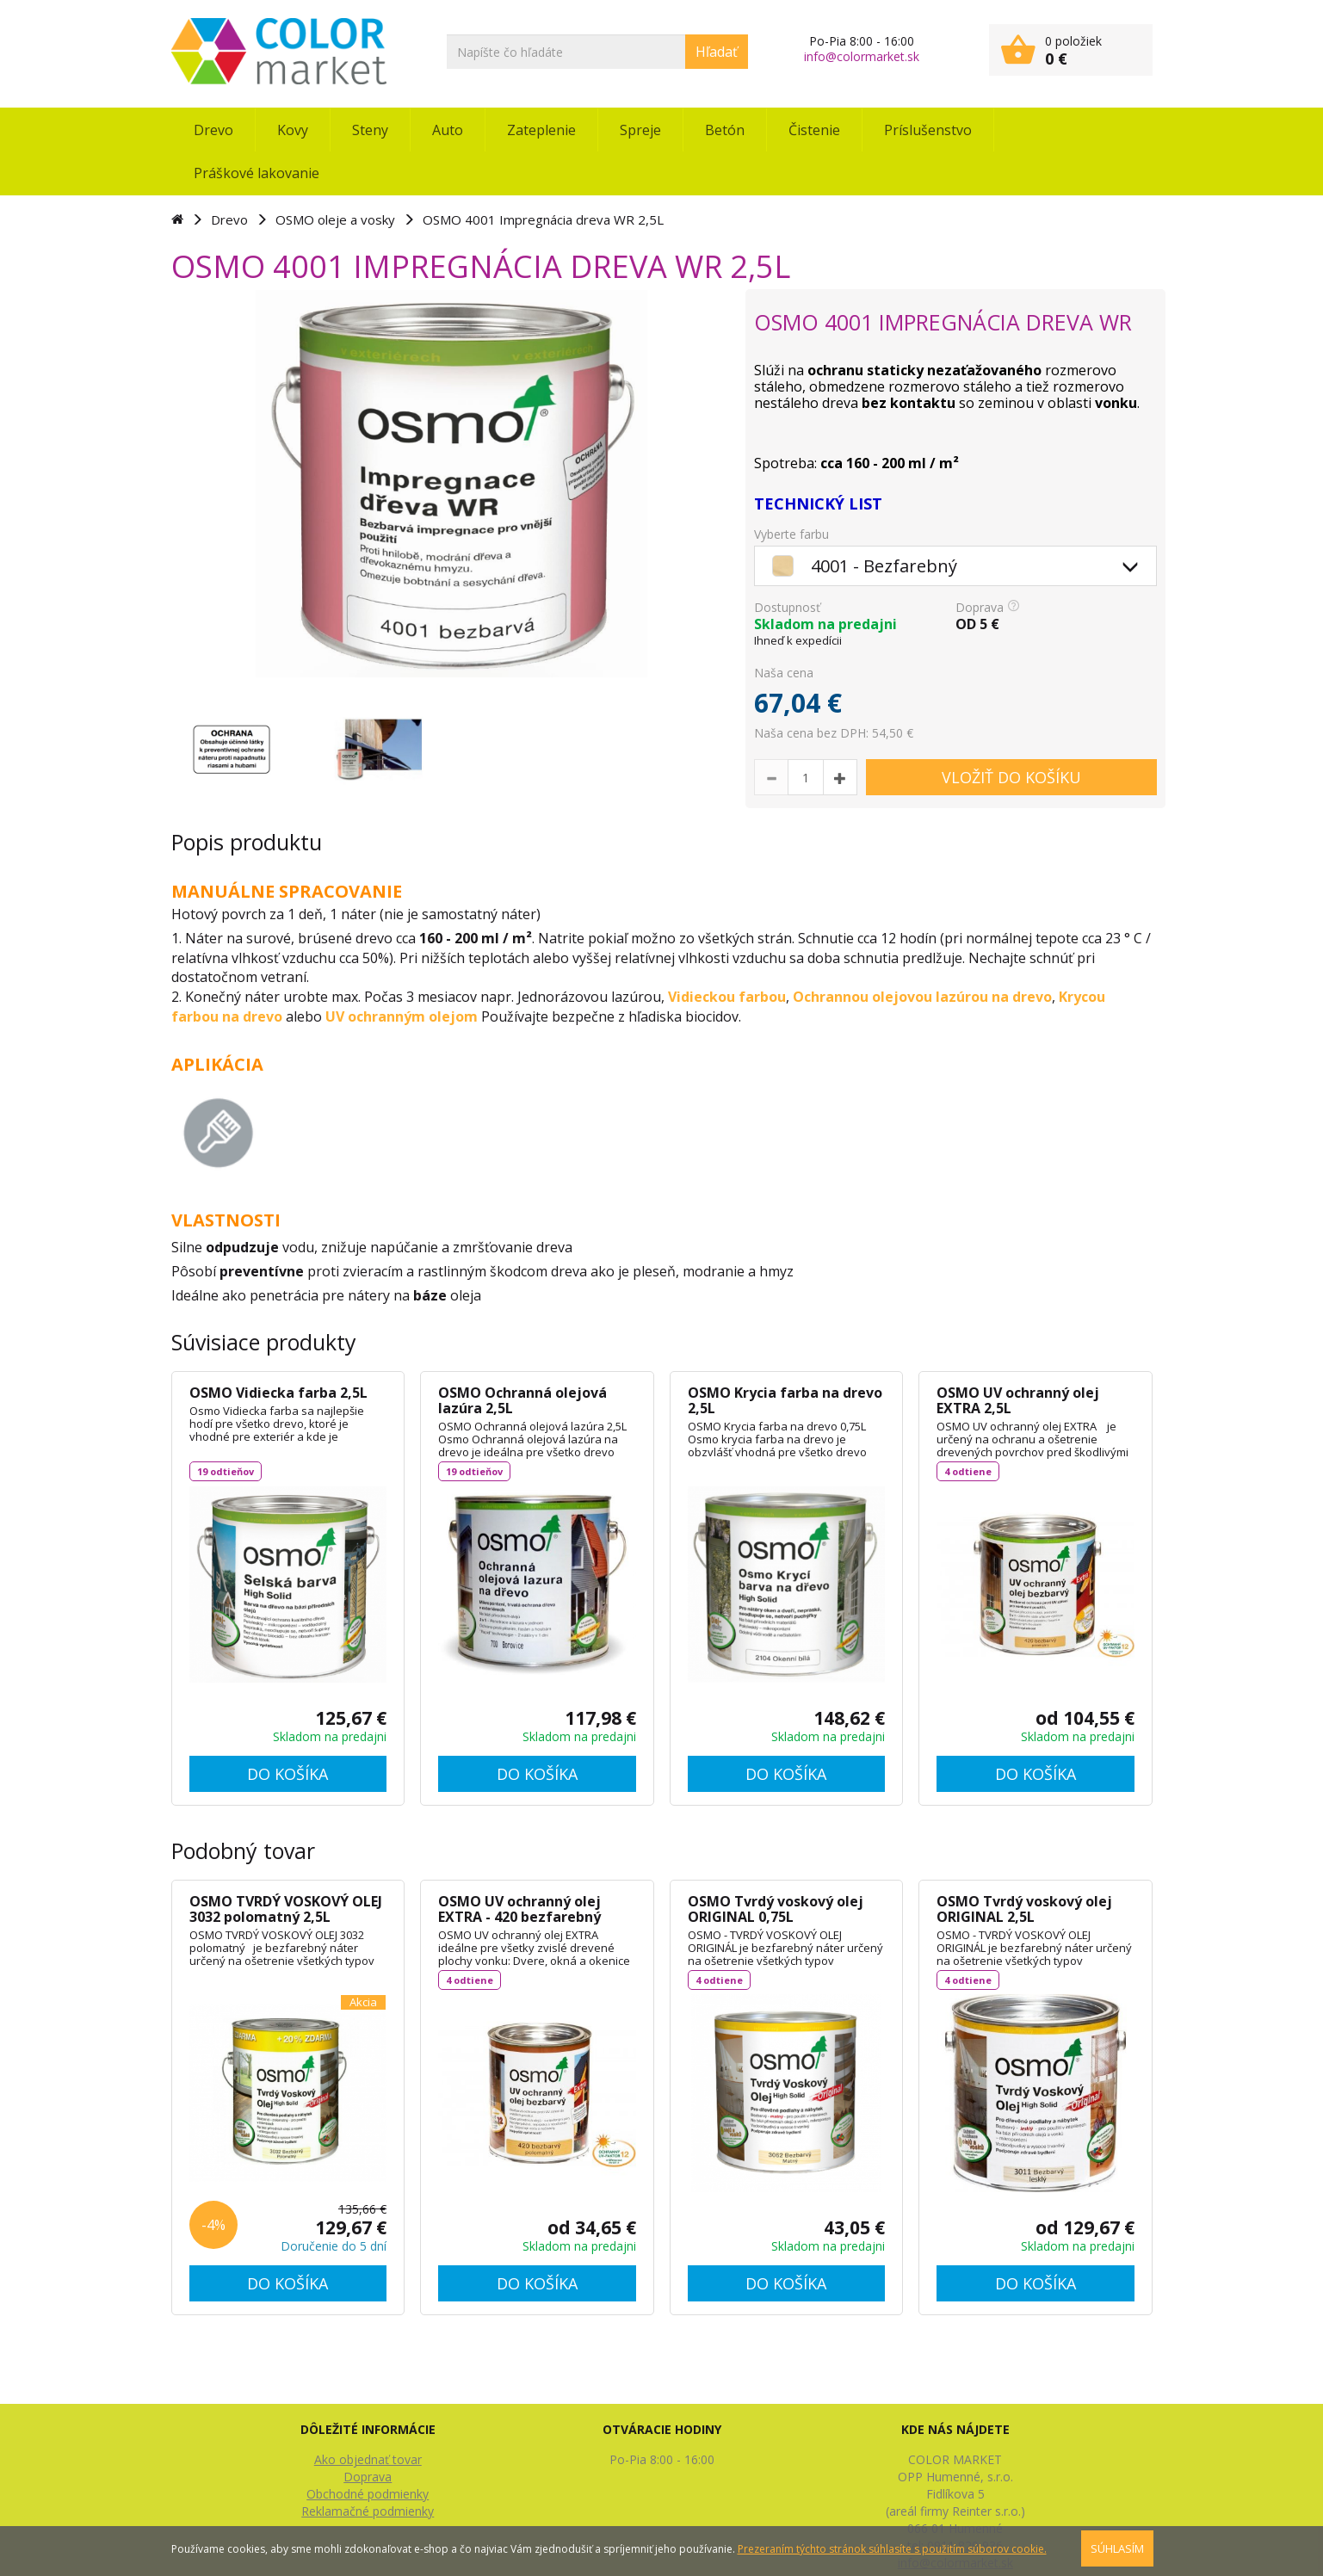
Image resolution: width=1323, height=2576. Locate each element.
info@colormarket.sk (861, 56)
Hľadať (717, 51)
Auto (447, 129)
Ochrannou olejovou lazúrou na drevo (922, 996)
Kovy (292, 129)
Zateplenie (541, 129)
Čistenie (814, 129)
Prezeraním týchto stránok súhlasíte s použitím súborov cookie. (892, 2549)
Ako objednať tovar (368, 2459)
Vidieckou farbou (727, 996)
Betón (725, 129)
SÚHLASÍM (1117, 2548)
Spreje (640, 129)
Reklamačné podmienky (367, 2511)
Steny (370, 129)
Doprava (367, 2476)
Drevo (213, 129)
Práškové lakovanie (256, 173)
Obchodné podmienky (367, 2494)
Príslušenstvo (928, 129)
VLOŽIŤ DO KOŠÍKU (1011, 777)
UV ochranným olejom (401, 1016)
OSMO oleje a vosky (335, 219)
